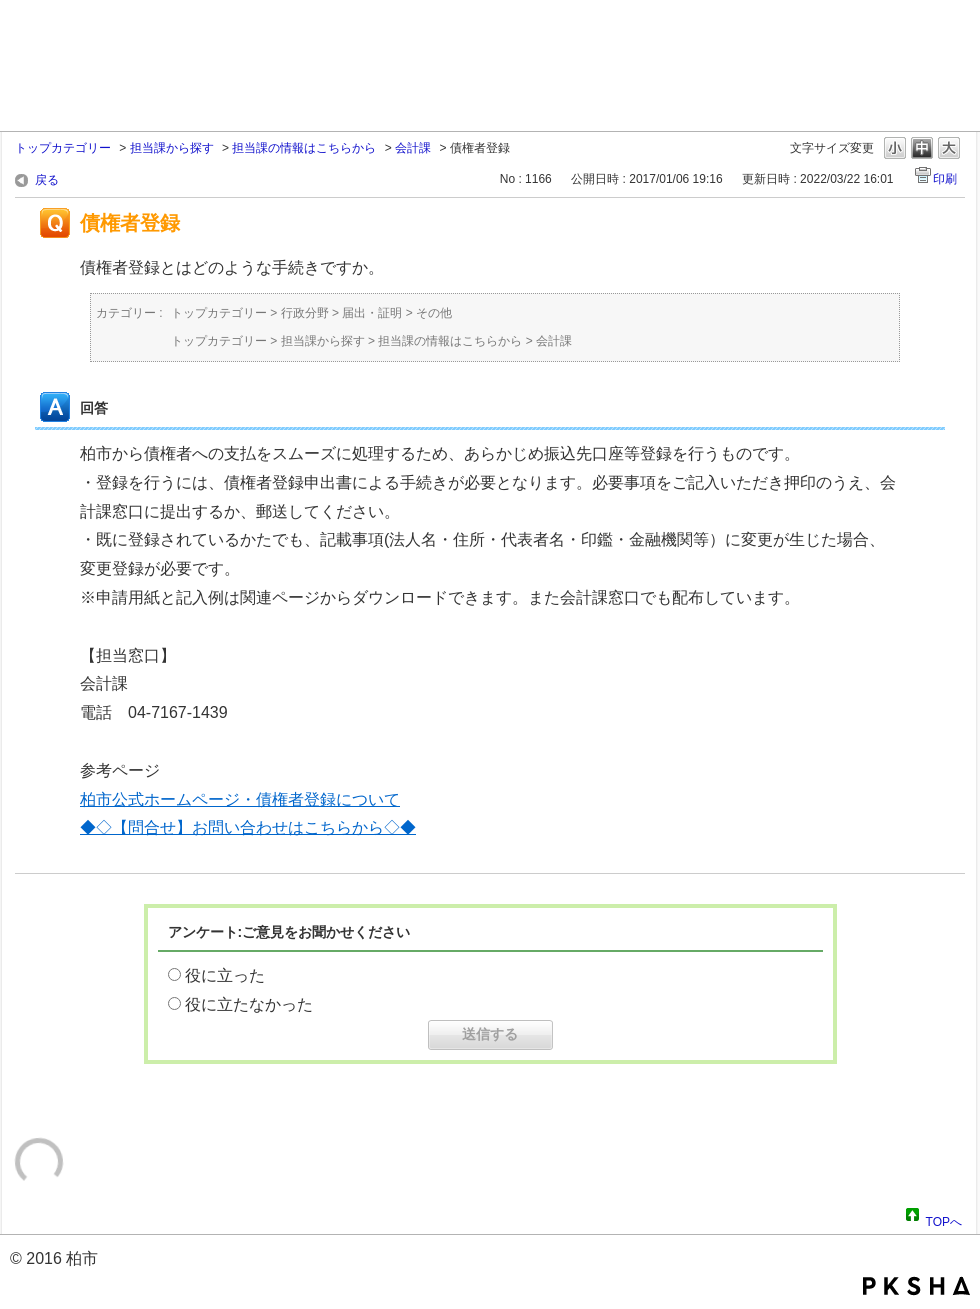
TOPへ (944, 1219)
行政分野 (305, 313)
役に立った (225, 975)
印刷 (945, 179)
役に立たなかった (249, 1004)
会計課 (413, 148)
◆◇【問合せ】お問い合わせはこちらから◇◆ (248, 827)
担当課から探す (172, 148)
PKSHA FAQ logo (916, 1286)
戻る (47, 180)
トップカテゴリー (63, 148)
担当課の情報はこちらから (304, 148)
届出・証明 (372, 313)
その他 (434, 313)
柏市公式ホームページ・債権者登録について (240, 799)
